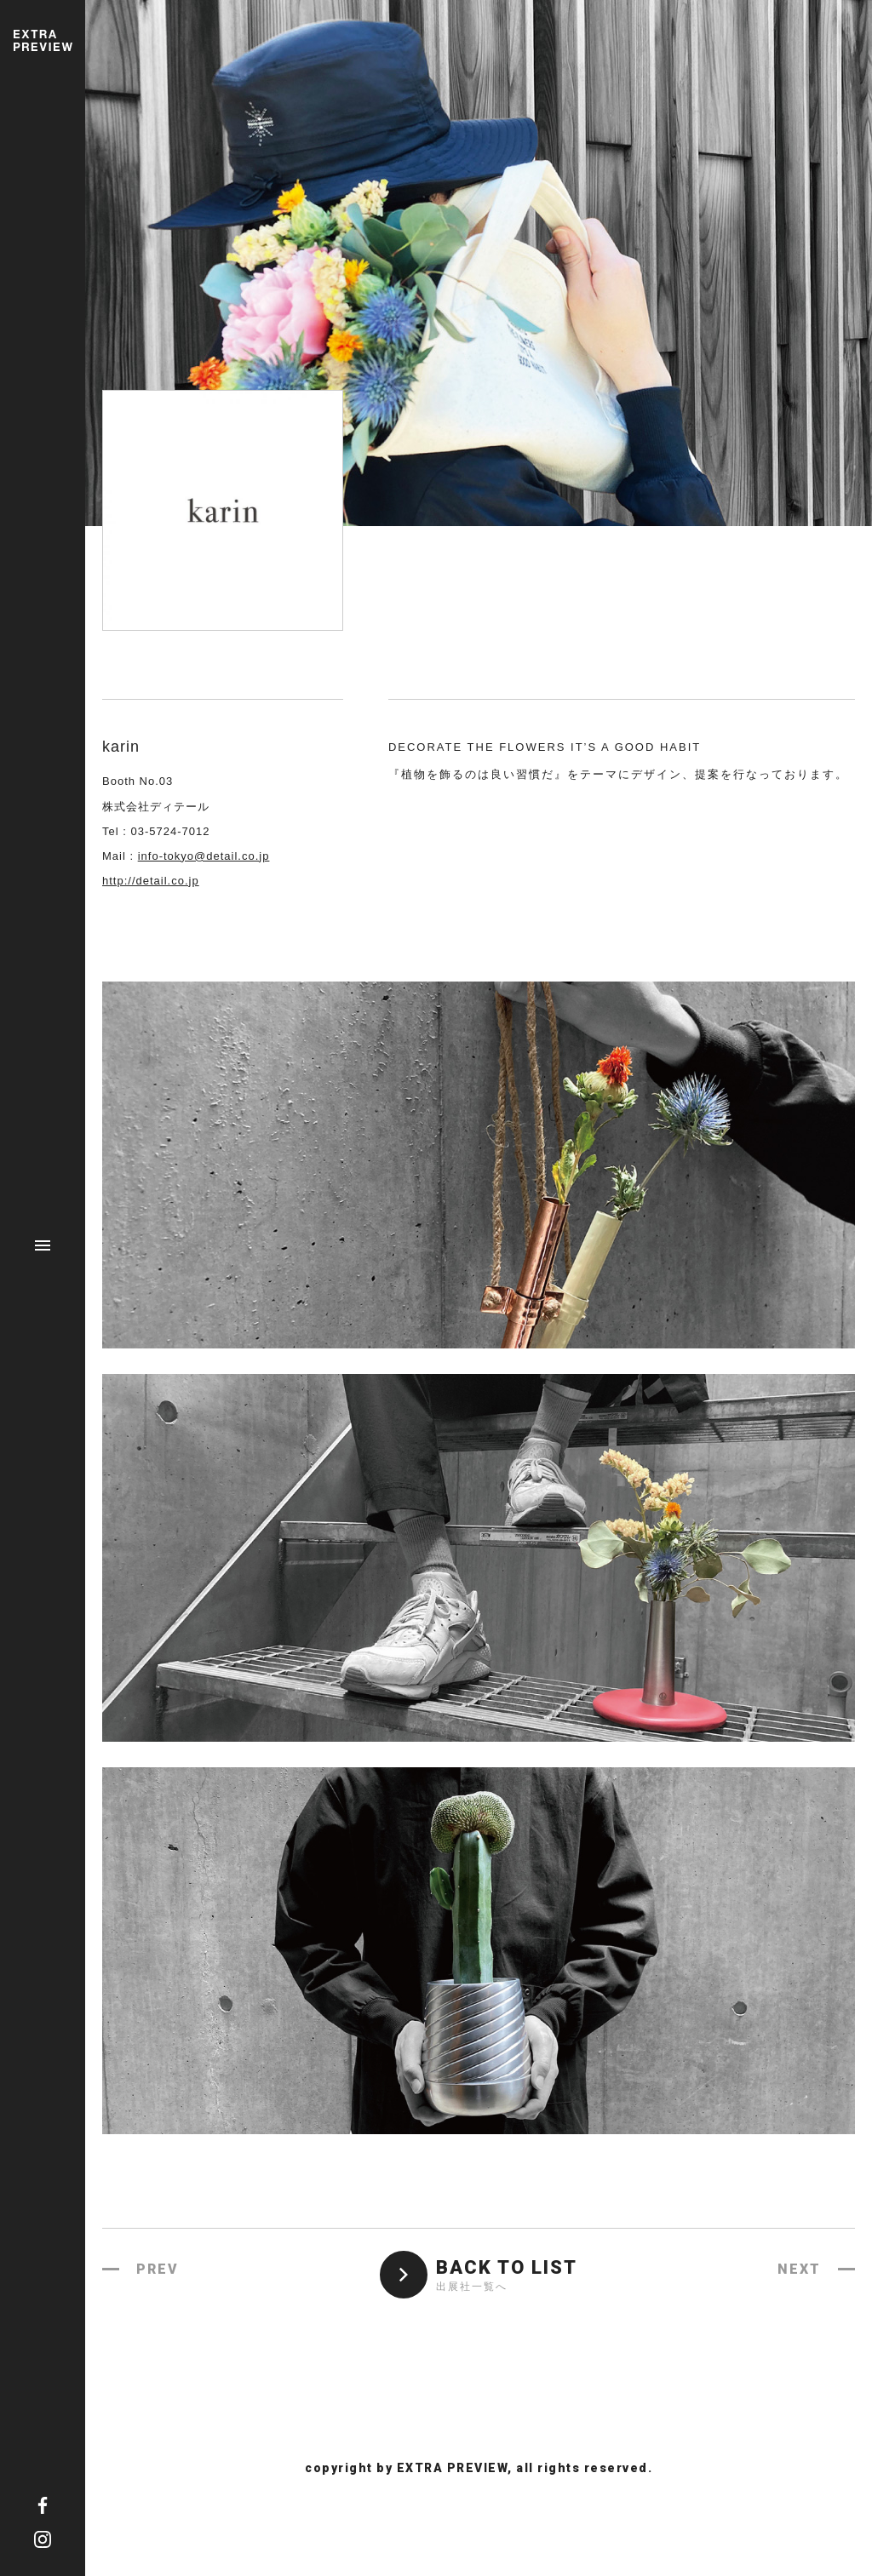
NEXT (799, 2269)
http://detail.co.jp (150, 880)
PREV (157, 2269)
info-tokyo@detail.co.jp (204, 856)
